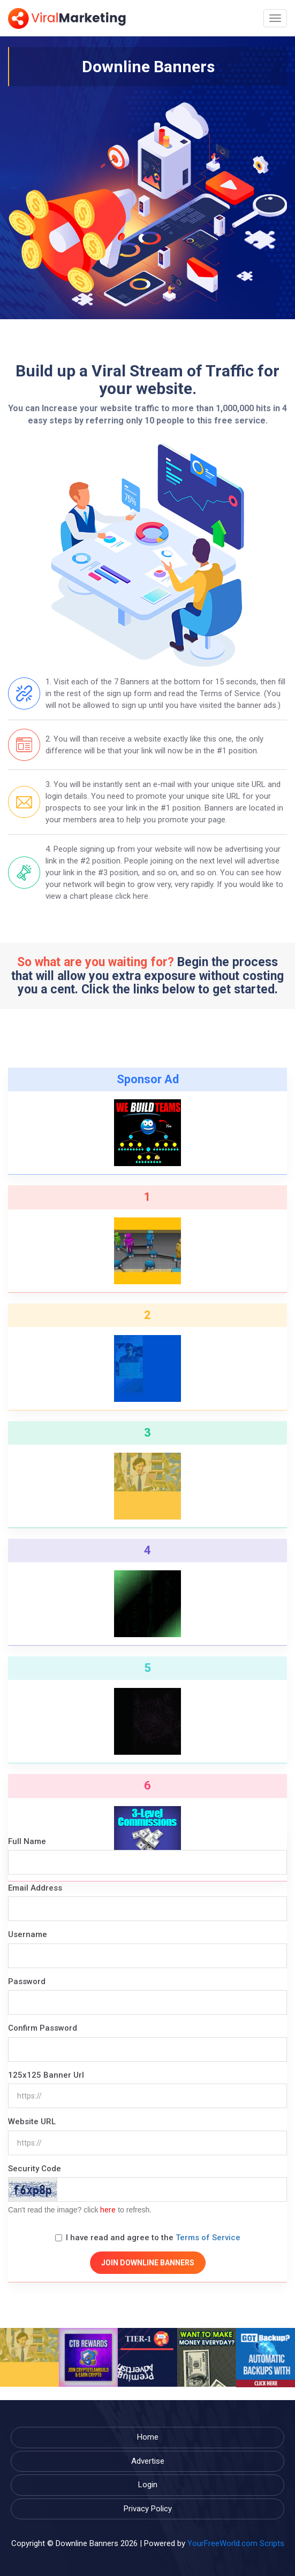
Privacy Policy (148, 2508)
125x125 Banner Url (46, 2075)
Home (147, 2437)
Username (27, 1934)
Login (147, 2484)
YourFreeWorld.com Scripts (235, 2543)
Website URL (32, 2121)
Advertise (147, 2461)
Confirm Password (42, 2028)
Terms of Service (208, 2237)
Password (27, 1981)
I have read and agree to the (147, 2237)
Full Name (27, 1841)
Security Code (34, 2168)
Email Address (35, 1888)
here (108, 2209)
